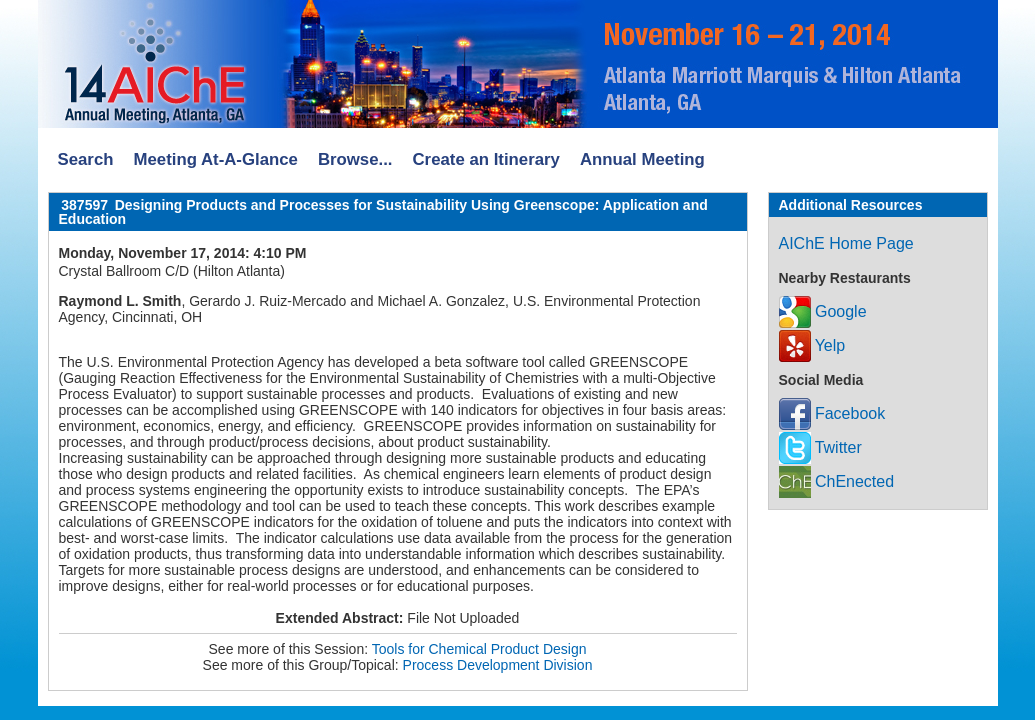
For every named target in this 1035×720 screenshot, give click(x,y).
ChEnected (837, 481)
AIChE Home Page (846, 243)
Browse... (355, 159)
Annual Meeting (642, 159)
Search (86, 159)
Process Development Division (498, 665)
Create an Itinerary (486, 159)
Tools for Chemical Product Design (479, 649)
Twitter (820, 447)
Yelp (812, 345)
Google (823, 311)
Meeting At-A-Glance (215, 159)
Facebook (832, 413)
